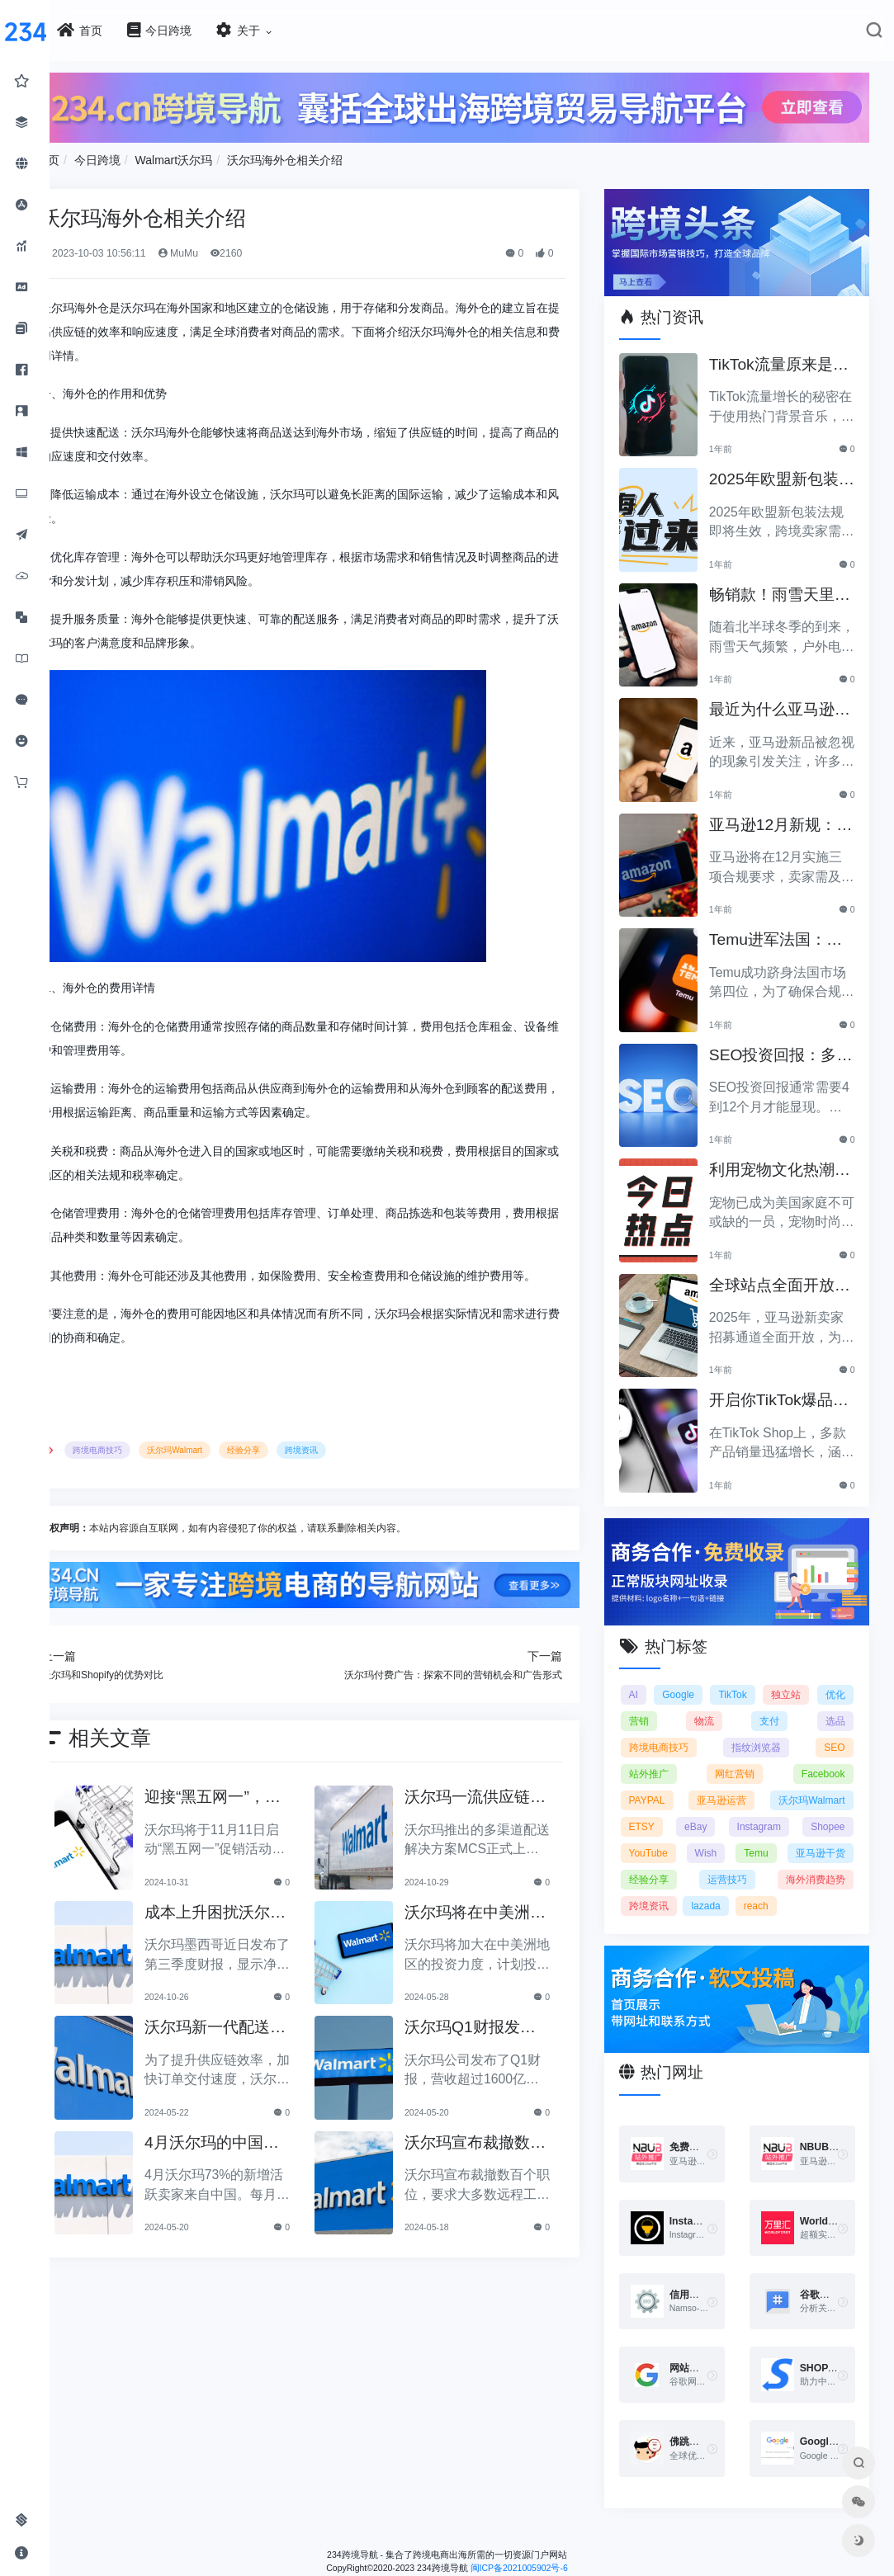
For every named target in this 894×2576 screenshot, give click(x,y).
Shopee (751, 1830)
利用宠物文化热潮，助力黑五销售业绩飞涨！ (786, 1156)
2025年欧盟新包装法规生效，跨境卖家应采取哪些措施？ (789, 465)
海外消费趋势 (815, 1883)
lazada (728, 1909)
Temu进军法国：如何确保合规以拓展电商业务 (786, 926)
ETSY (770, 1803)
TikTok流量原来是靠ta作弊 (786, 351)
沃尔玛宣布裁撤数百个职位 (504, 2158)
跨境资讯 (369, 1468)
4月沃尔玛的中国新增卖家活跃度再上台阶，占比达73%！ (267, 2158)
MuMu (245, 247)
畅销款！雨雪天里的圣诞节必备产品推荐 (786, 581)
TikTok (769, 1671)
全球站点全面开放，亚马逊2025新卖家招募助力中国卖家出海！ (789, 1272)
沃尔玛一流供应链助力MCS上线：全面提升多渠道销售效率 (506, 1813)
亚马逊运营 (819, 1777)
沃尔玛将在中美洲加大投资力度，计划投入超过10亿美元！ (505, 1928)
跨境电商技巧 (165, 1468)
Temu (734, 1856)
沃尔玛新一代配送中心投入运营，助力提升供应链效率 (267, 2043)
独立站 (830, 1671)
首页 (115, 154)
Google (708, 1671)
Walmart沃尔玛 (241, 154)
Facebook (823, 1751)
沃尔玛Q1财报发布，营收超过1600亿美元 (506, 2043)
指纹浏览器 (767, 1724)
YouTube (825, 1830)
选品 (835, 1698)
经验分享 (311, 1468)
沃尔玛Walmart (242, 1468)
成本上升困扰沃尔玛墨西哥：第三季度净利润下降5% (267, 1928)
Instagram (673, 1830)
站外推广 (671, 1751)
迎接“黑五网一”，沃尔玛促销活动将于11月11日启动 (267, 1813)
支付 (792, 1698)
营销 (704, 1698)
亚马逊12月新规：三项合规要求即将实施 (787, 811)
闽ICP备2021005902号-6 (552, 2561)
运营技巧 (738, 1883)
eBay (833, 1803)
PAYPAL (669, 1777)
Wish (662, 1856)
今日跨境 (164, 154)
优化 (661, 1698)
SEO (834, 1724)
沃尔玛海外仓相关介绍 (352, 154)
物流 (748, 1698)
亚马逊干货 (819, 1856)
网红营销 (746, 1751)
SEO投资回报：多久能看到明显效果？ (788, 1041)
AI (655, 1671)
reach (778, 1909)
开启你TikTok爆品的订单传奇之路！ (786, 1386)
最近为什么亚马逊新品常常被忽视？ (786, 696)
